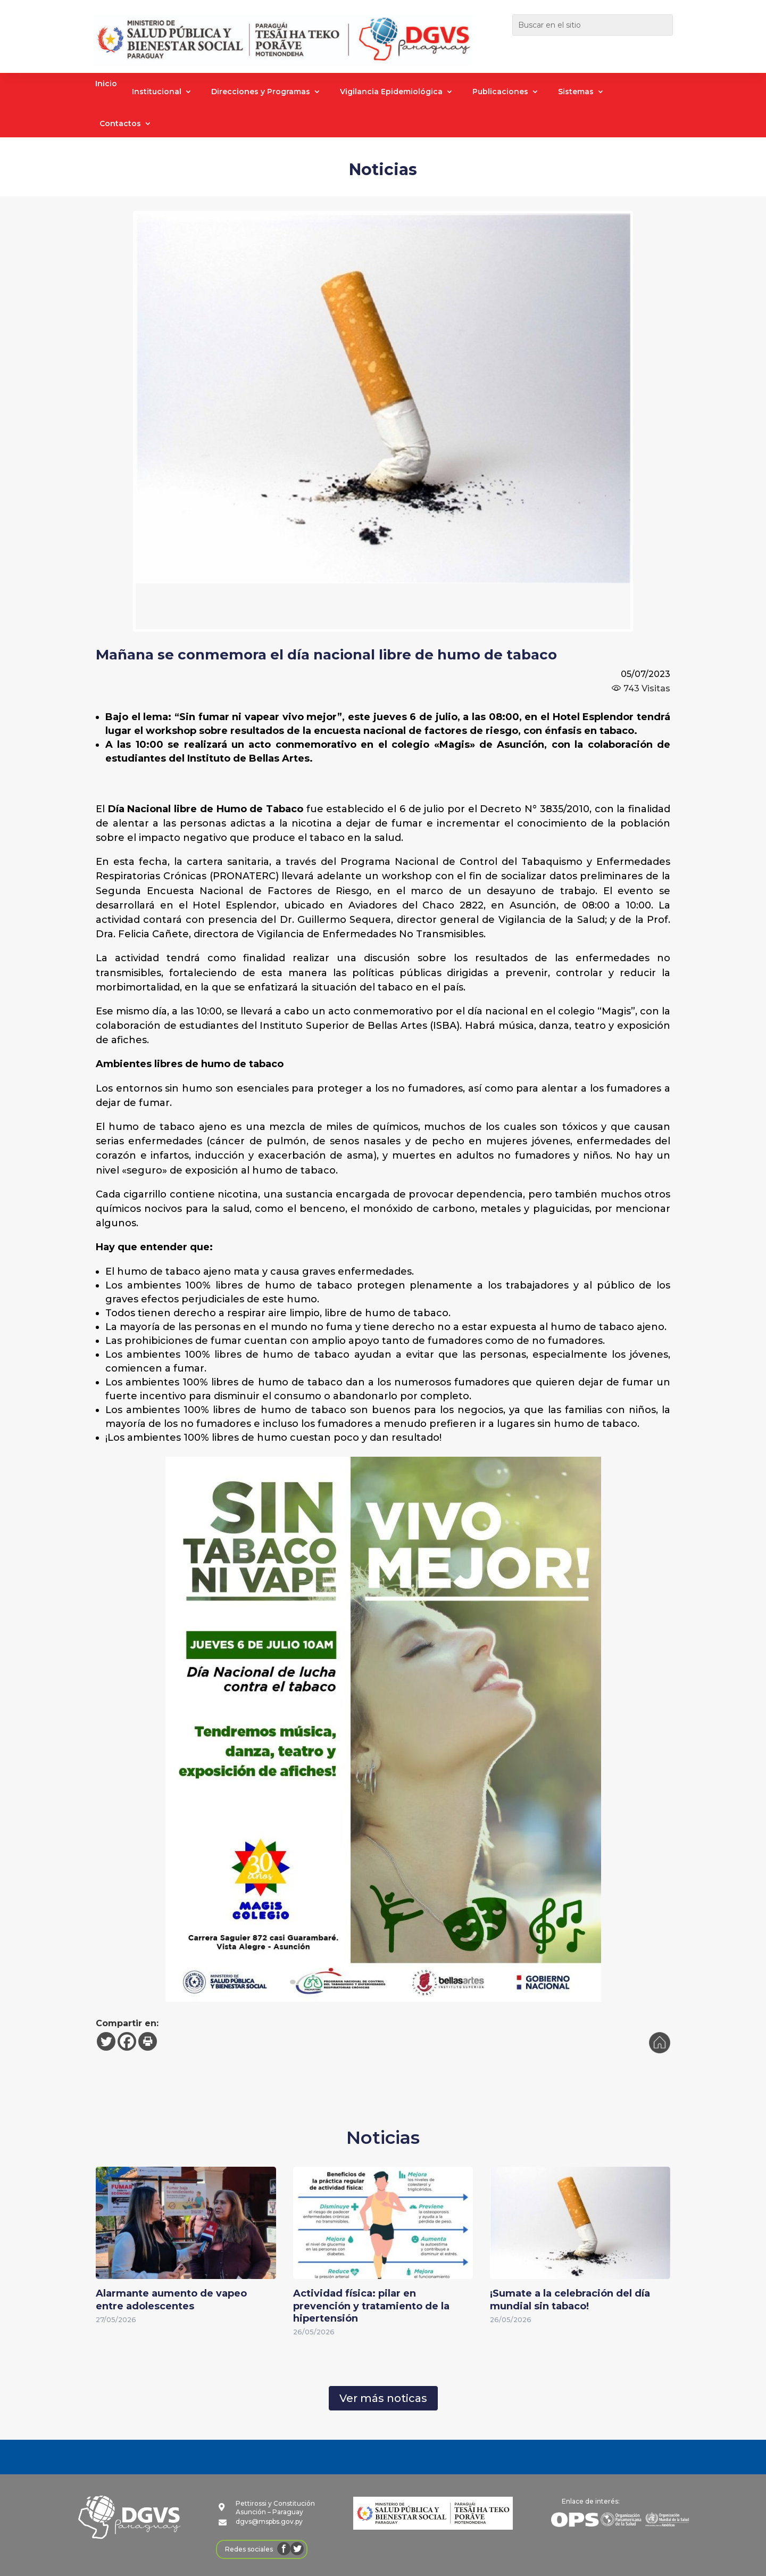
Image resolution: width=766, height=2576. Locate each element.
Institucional (156, 92)
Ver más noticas (383, 2398)
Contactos (120, 124)
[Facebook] (127, 2041)
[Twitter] (106, 2041)
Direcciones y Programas (260, 92)
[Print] (147, 2041)
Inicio (106, 84)
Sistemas (576, 92)
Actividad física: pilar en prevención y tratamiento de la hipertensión (371, 2306)
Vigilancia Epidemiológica (391, 92)
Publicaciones (500, 92)
